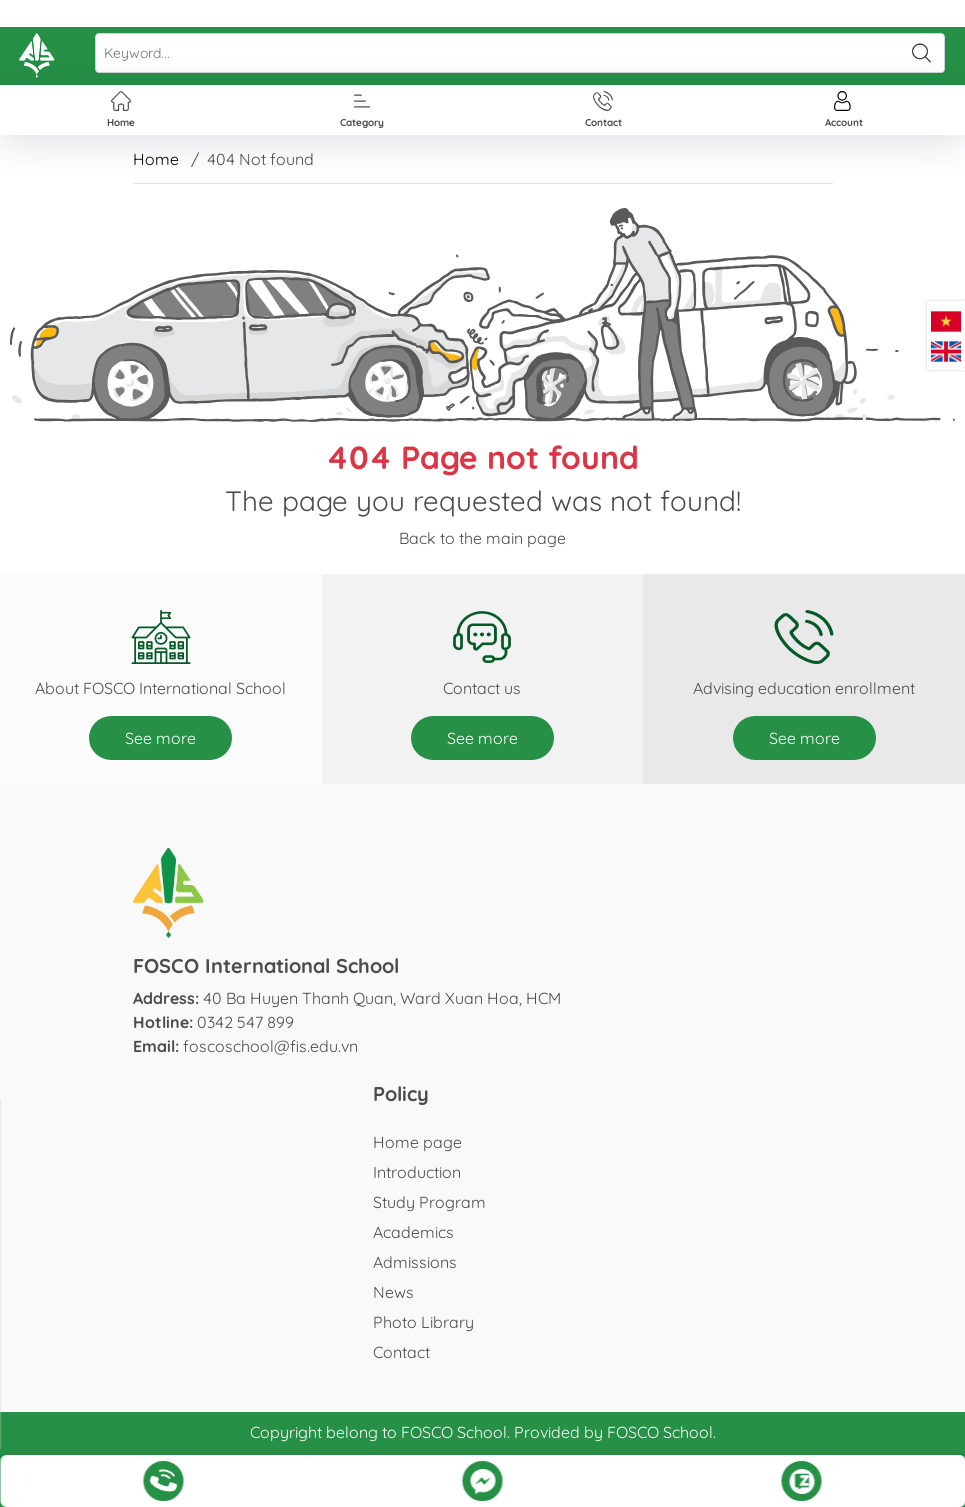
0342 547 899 (245, 1022)
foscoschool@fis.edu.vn (270, 1046)
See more (160, 738)
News (393, 1292)
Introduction (417, 1172)
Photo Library (423, 1322)
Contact (401, 1352)
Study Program (429, 1202)
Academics (413, 1232)
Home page (417, 1142)
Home (156, 159)
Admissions (415, 1262)
